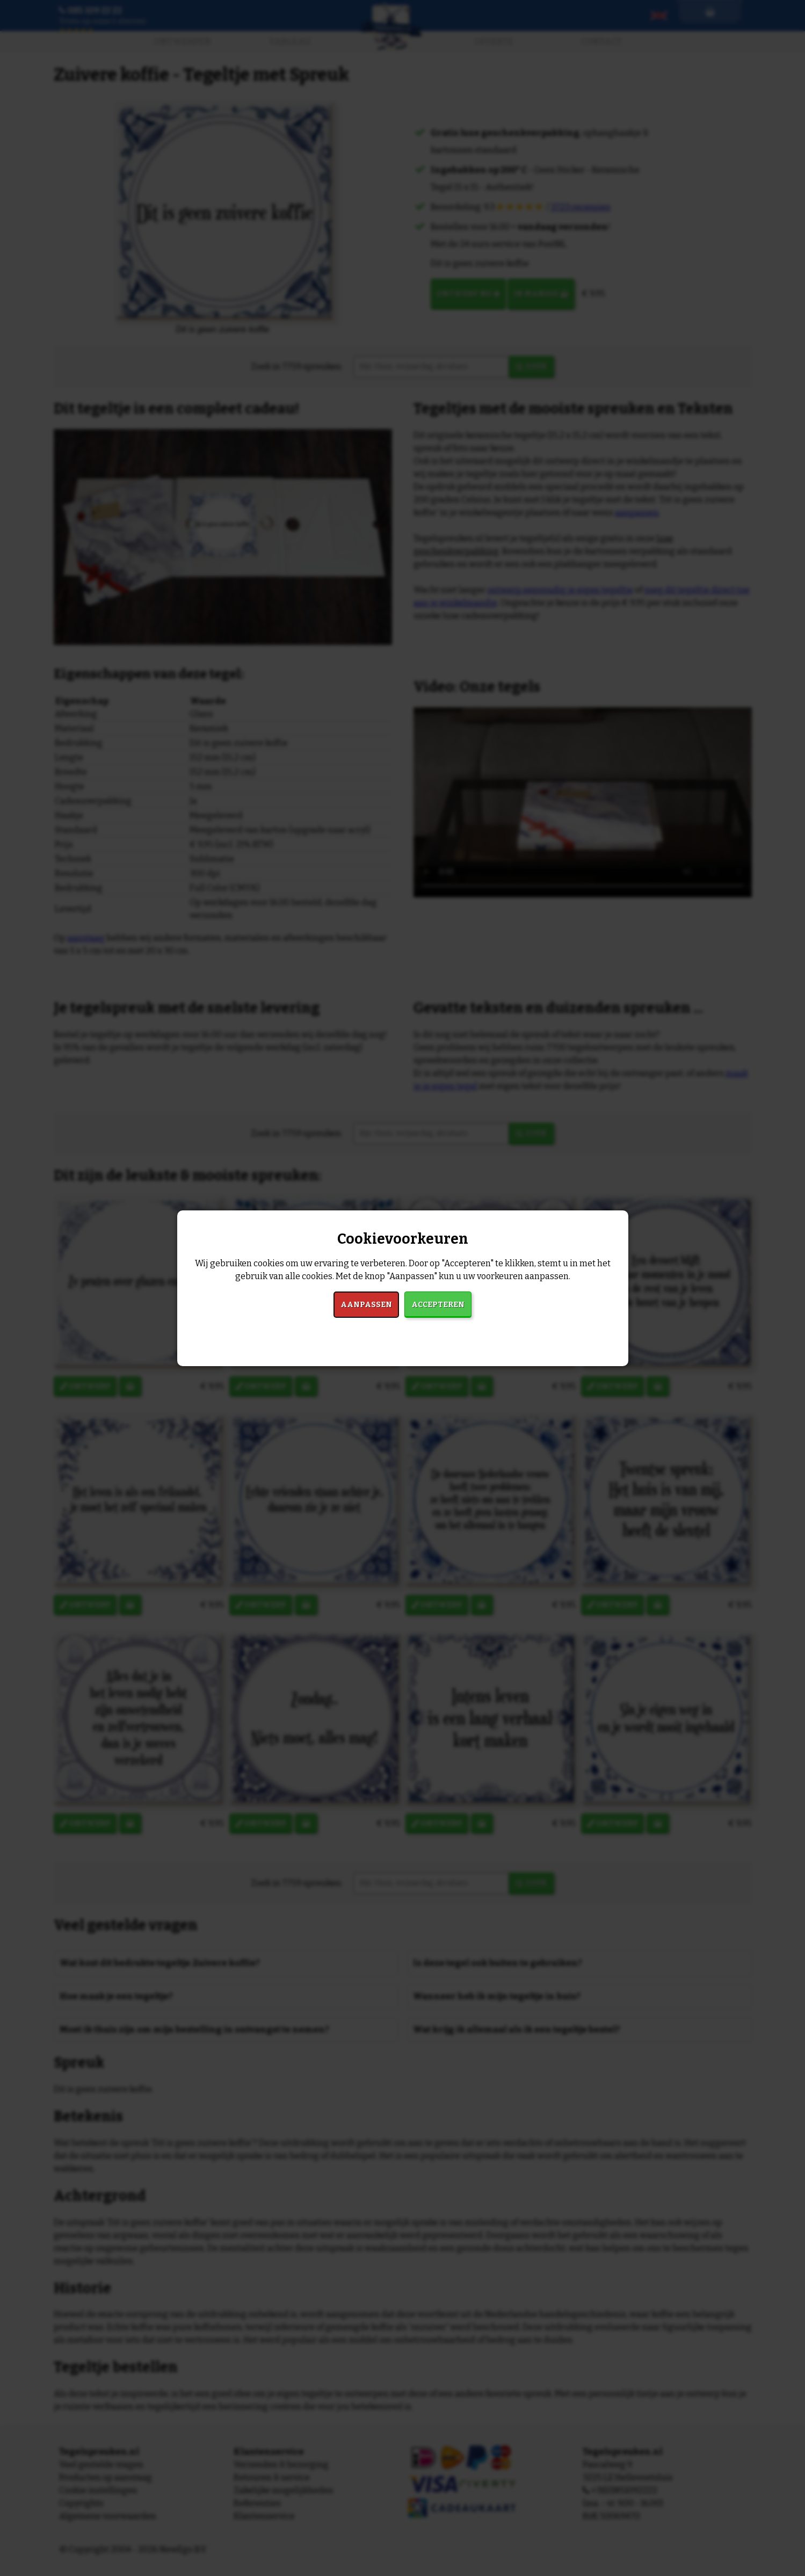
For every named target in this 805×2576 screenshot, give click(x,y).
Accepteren (438, 1304)
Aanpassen (366, 1304)
